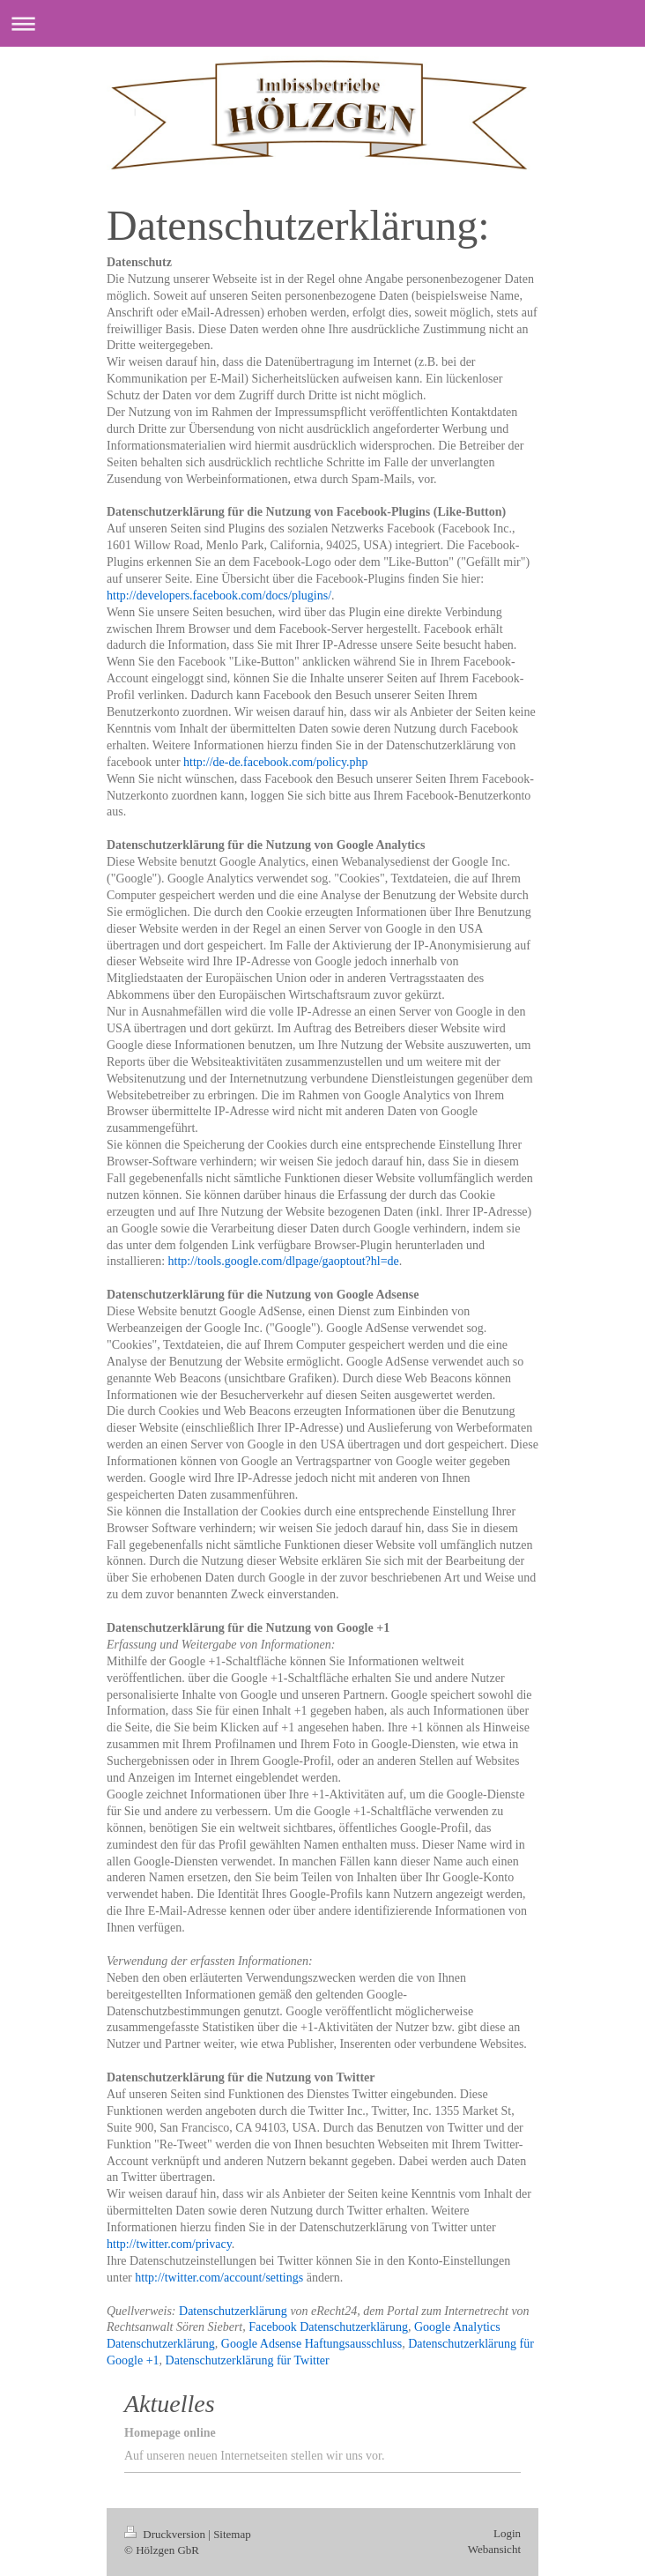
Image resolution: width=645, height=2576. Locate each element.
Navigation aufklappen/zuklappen (322, 23)
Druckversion (166, 2534)
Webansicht (494, 2549)
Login (507, 2533)
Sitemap (232, 2534)
